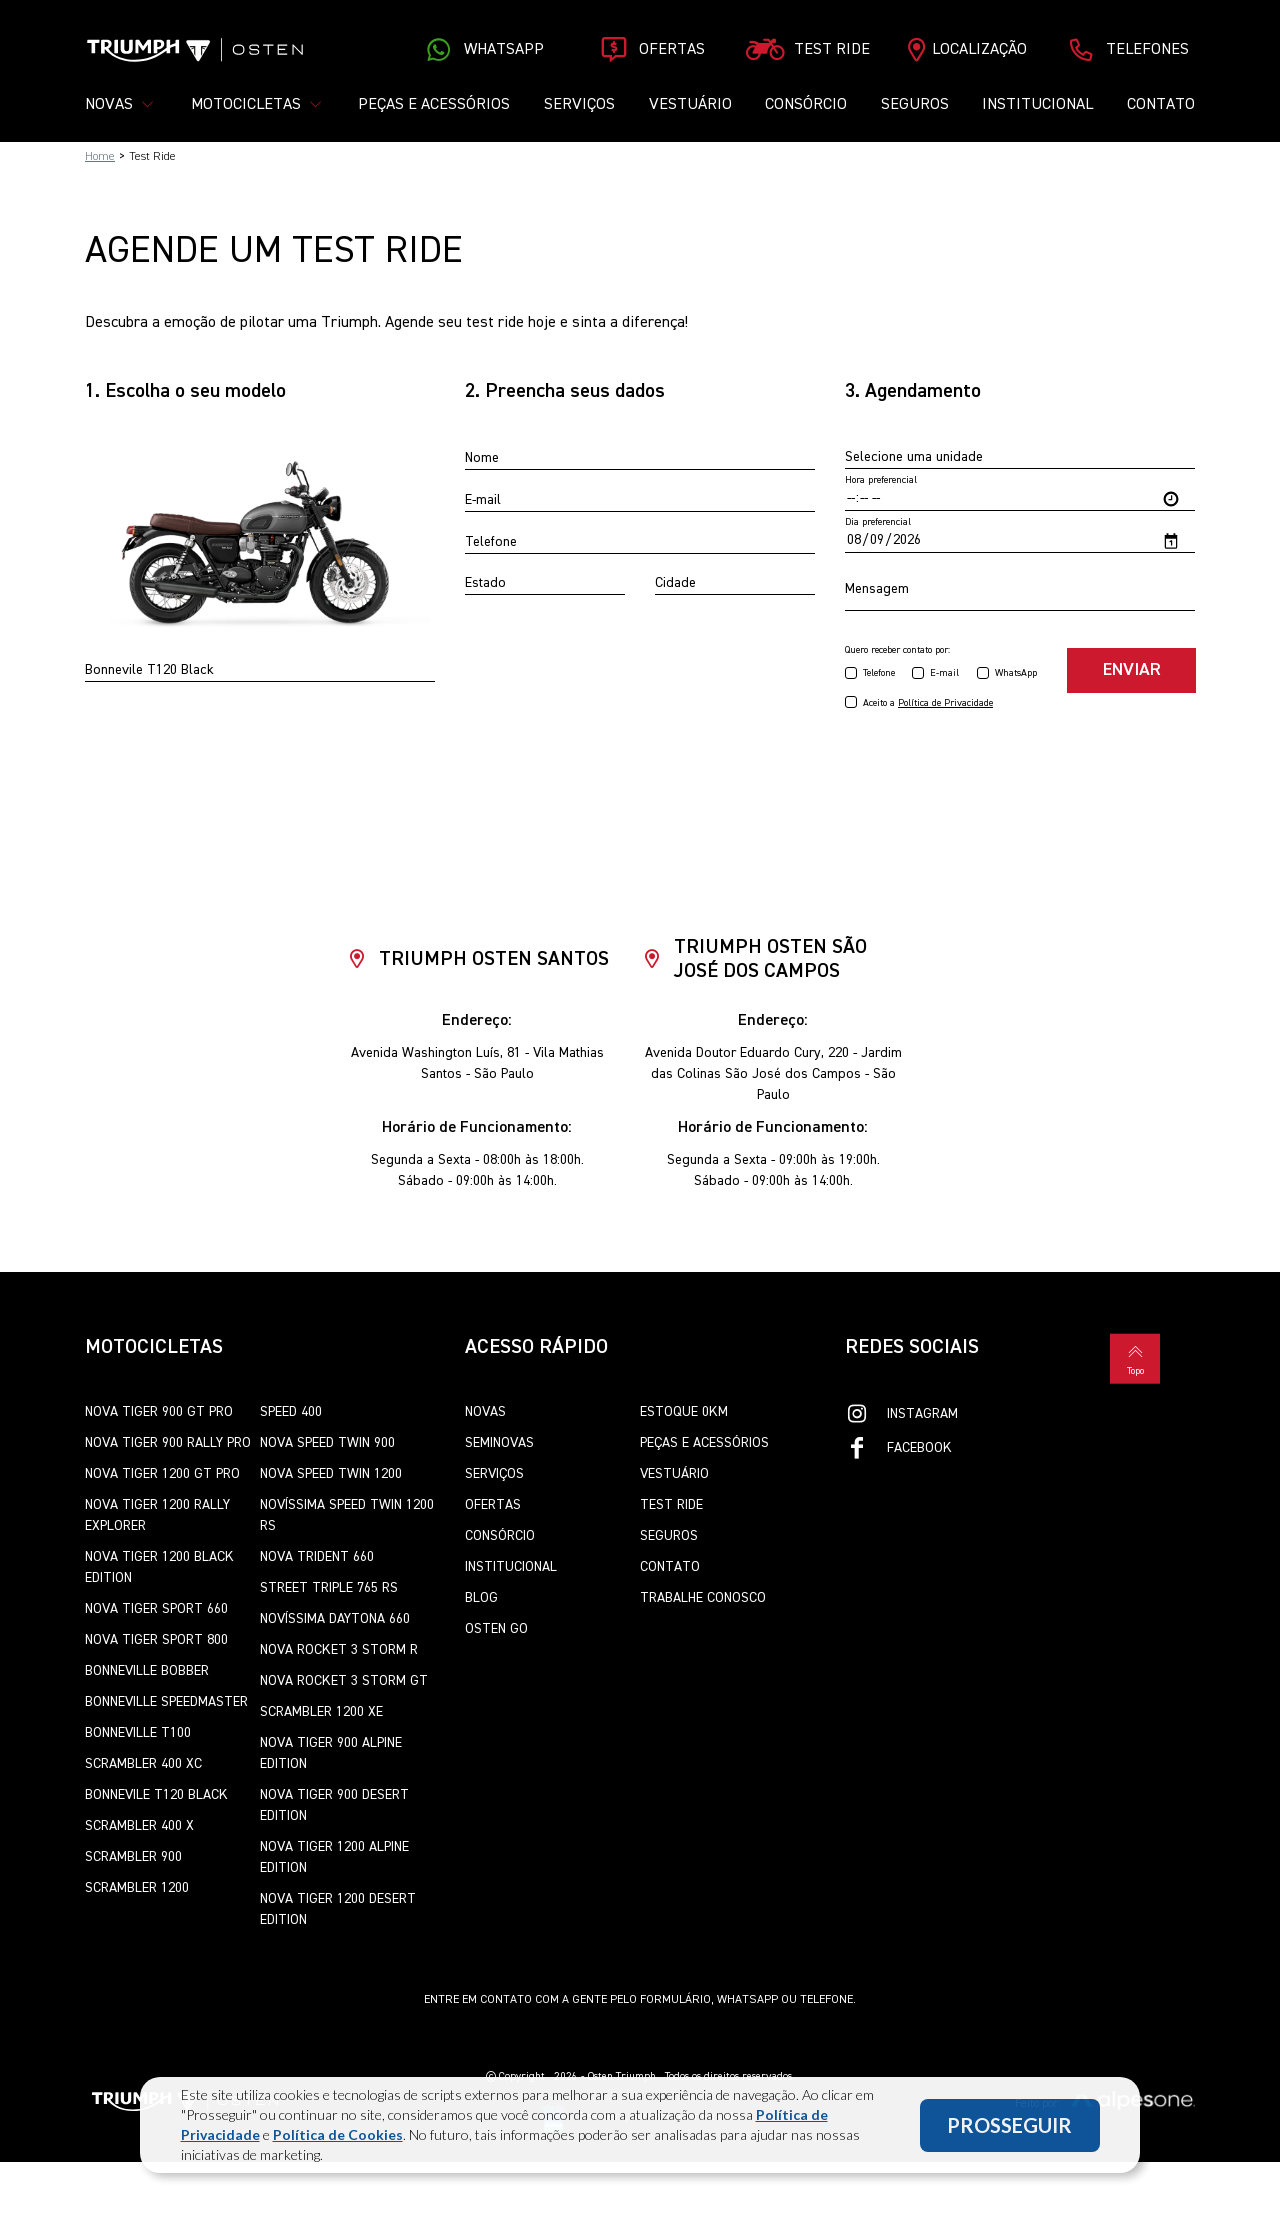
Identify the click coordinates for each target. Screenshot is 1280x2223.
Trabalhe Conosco (703, 1599)
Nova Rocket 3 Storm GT (344, 1682)
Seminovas (499, 1444)
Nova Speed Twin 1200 (331, 1475)
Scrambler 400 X (139, 1827)
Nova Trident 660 (317, 1558)
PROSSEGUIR (1009, 2125)
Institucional (1037, 105)
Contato (1161, 105)
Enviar (1131, 671)
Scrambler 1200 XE (321, 1713)
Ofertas (493, 1506)
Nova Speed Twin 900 (327, 1444)
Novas (485, 1413)
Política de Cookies (338, 2134)
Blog (481, 1599)
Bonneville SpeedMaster (166, 1703)
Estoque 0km (684, 1413)
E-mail (944, 674)
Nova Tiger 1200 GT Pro (162, 1475)
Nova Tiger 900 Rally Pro (168, 1444)
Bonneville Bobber (147, 1672)
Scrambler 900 (133, 1858)
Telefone (879, 674)
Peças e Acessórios (434, 105)
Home (100, 157)
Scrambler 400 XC (143, 1765)
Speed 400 (291, 1413)
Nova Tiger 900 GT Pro (159, 1413)
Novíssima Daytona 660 (335, 1620)
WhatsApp (1016, 674)
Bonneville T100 (138, 1734)
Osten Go (496, 1630)
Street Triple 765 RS (329, 1589)
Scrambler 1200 (137, 1889)
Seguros (915, 105)
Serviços (579, 105)
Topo (1135, 1357)
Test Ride (671, 1506)
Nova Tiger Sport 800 (156, 1641)
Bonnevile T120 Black (156, 1796)
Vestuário (690, 105)
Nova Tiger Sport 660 (156, 1610)
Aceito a (928, 704)
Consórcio (806, 105)
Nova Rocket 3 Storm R (339, 1651)
